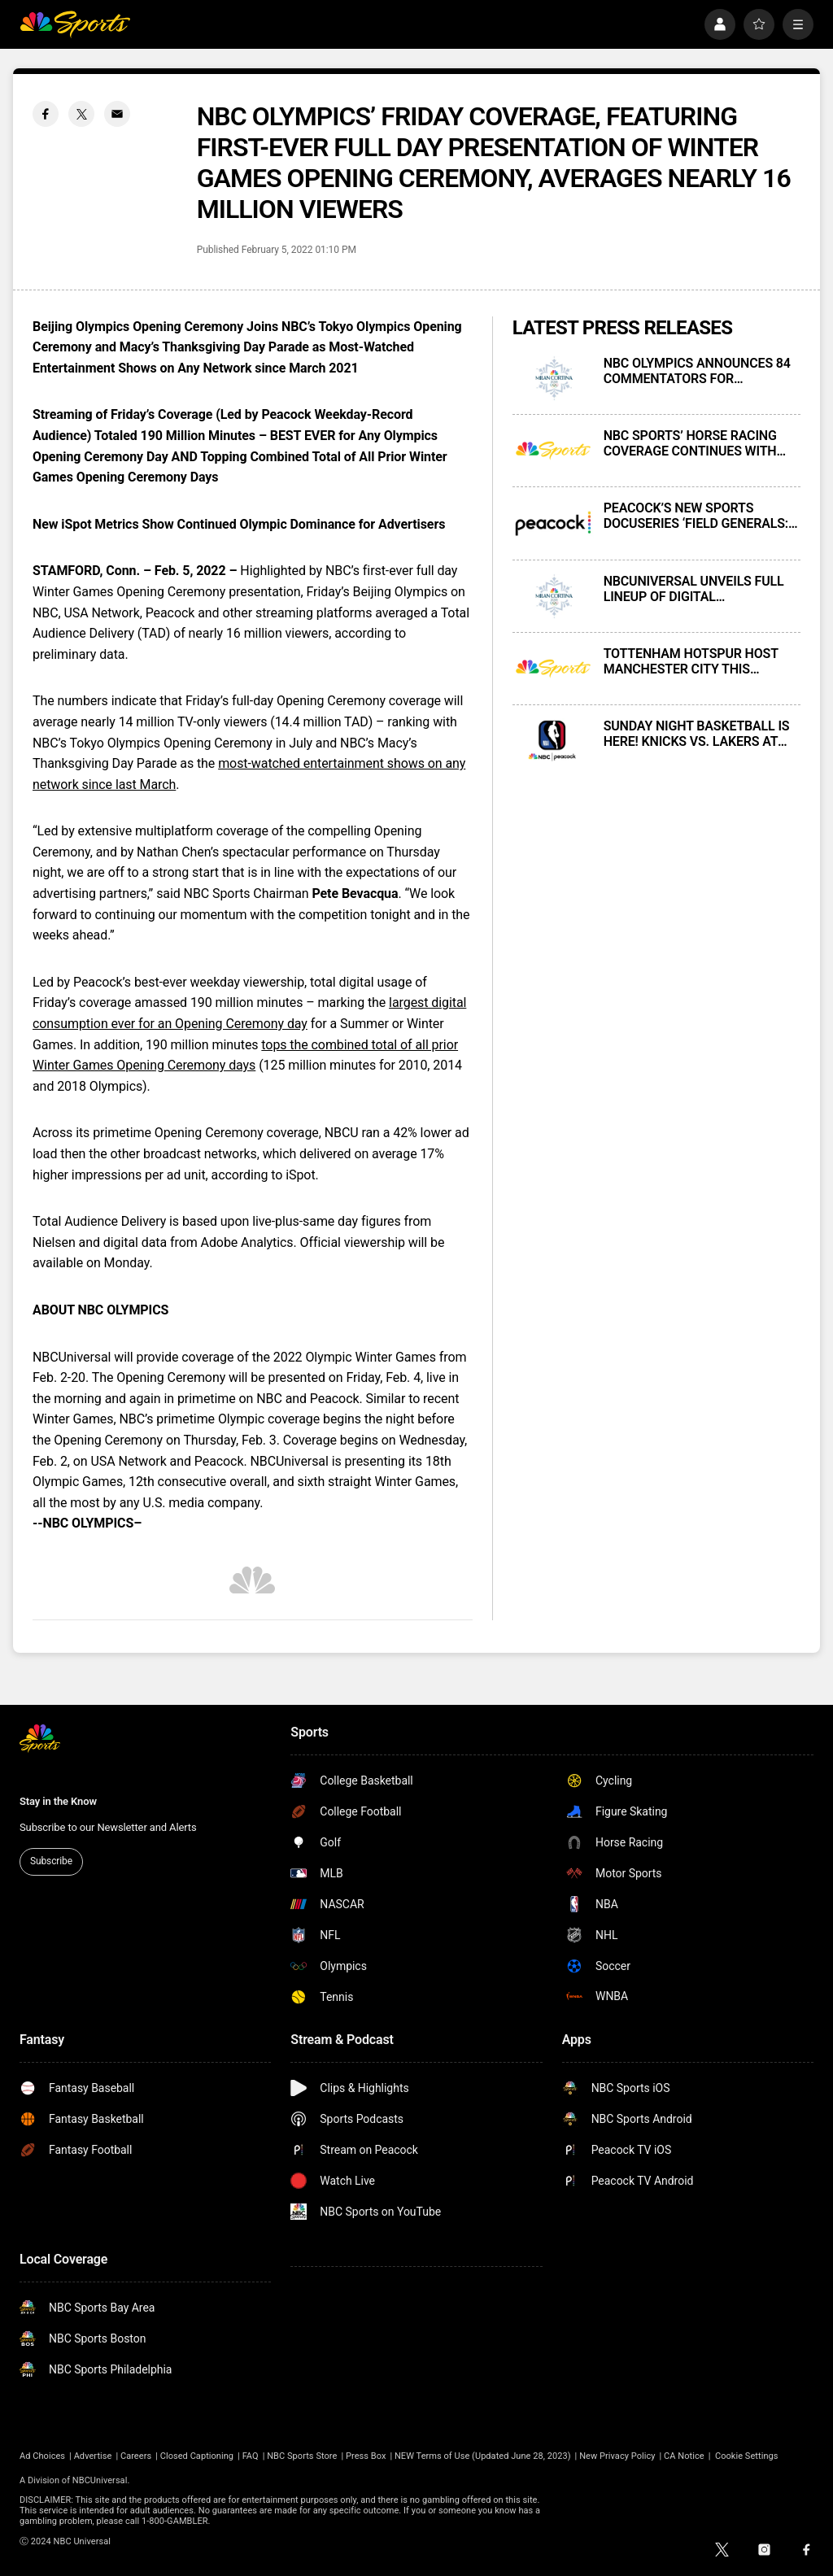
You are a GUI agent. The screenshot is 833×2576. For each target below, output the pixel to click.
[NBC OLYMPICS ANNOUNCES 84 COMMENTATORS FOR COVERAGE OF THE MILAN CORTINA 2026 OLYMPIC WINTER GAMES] (553, 378)
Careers (135, 2456)
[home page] (75, 24)
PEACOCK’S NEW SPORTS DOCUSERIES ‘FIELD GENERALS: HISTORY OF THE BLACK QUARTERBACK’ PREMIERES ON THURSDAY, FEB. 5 (696, 515)
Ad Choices (42, 2456)
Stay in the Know (58, 1801)
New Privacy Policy (617, 2456)
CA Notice (684, 2456)
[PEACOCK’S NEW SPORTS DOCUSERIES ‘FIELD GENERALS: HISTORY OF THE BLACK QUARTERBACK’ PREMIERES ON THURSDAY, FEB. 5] (553, 523)
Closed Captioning (196, 2456)
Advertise (93, 2456)
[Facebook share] (46, 114)
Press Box (366, 2456)
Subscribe (51, 1861)
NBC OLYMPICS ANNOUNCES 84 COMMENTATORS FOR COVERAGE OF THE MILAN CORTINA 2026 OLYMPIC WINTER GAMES (700, 370)
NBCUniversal (100, 2480)
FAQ (250, 2456)
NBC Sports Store (302, 2456)
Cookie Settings (746, 2456)
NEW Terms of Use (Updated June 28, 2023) (483, 2456)
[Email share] (117, 114)
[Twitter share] (81, 114)
